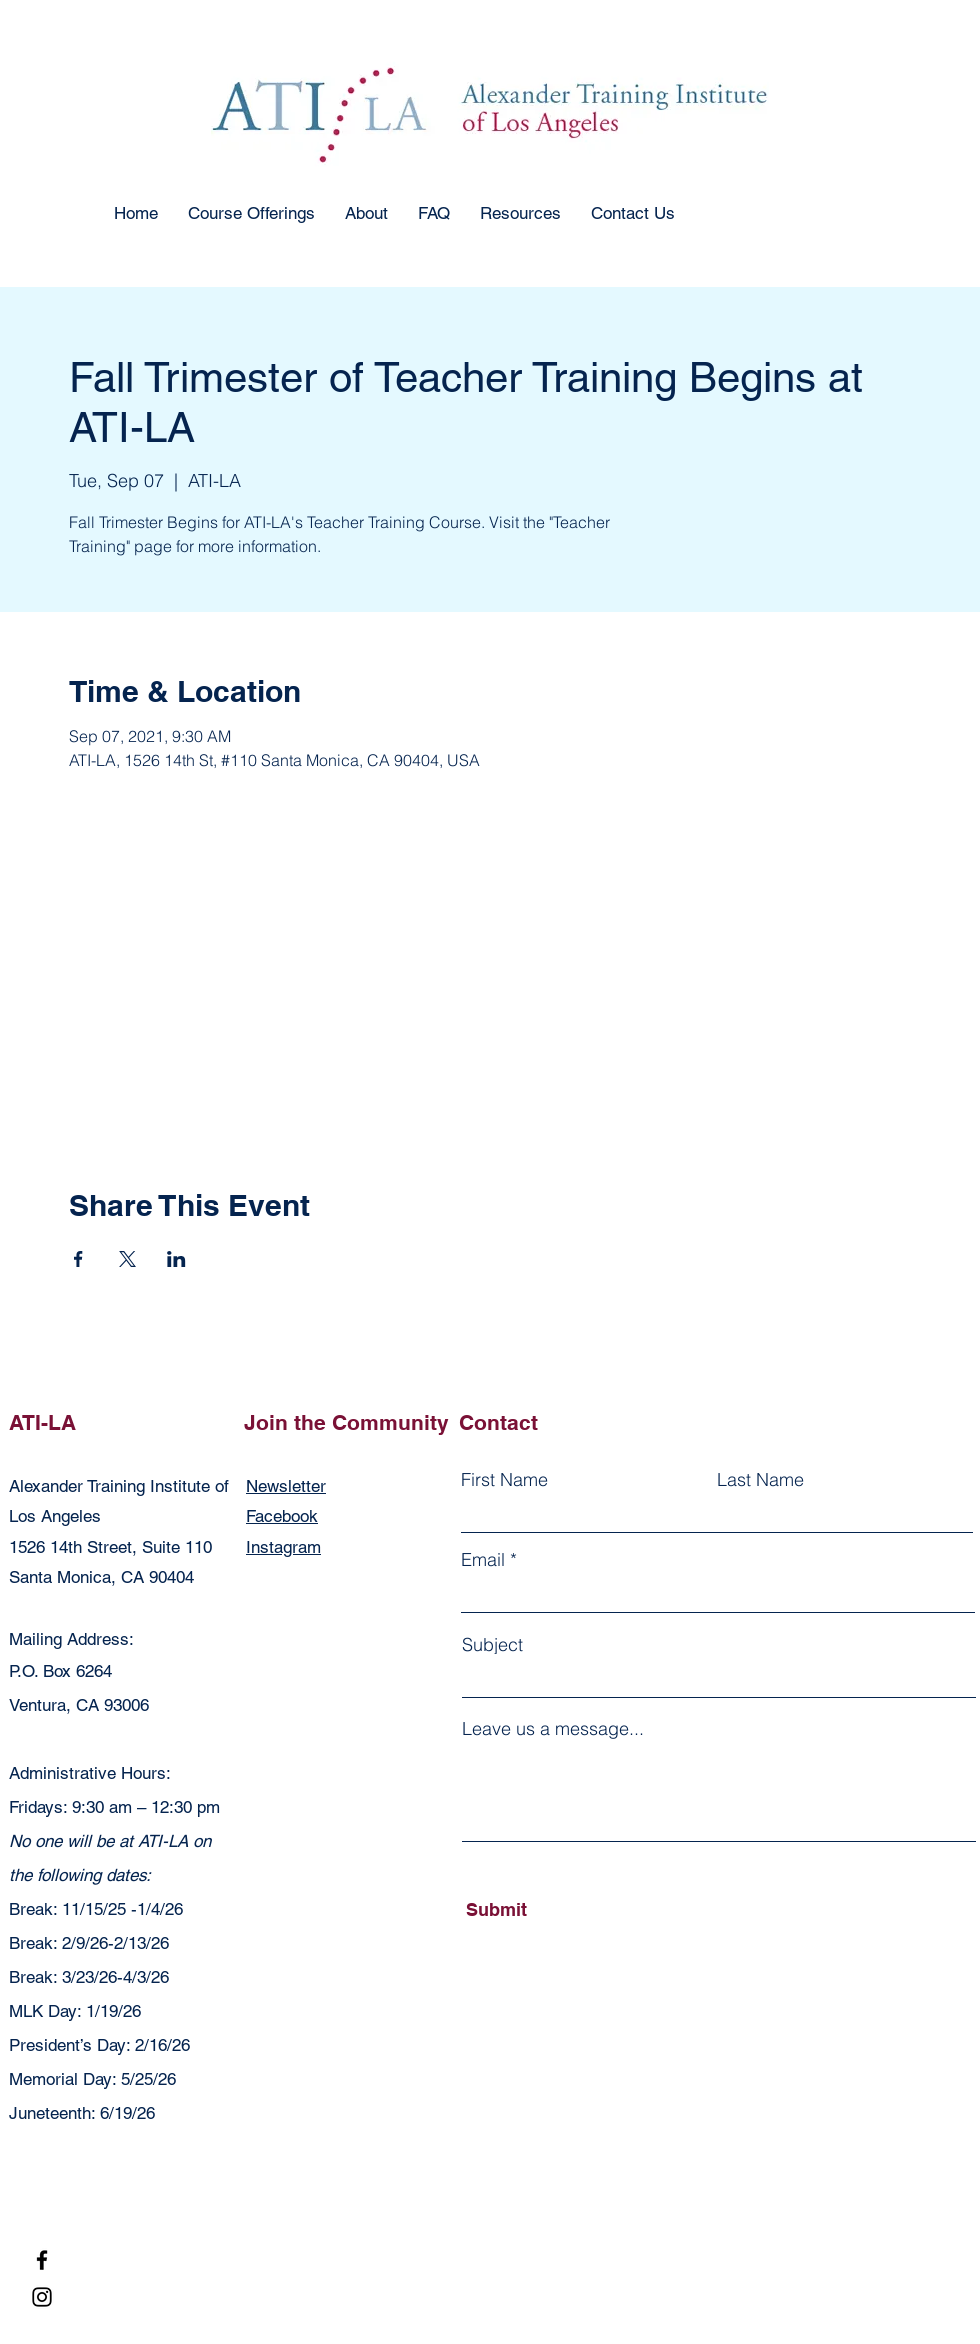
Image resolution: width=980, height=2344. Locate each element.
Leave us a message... (553, 1729)
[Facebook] (42, 2260)
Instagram (283, 1547)
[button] (251, 213)
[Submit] (557, 1910)
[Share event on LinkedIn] (176, 1259)
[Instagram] (42, 2297)
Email (483, 1560)
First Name (504, 1480)
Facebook (282, 1516)
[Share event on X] (127, 1259)
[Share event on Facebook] (78, 1259)
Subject (492, 1645)
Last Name (760, 1480)
